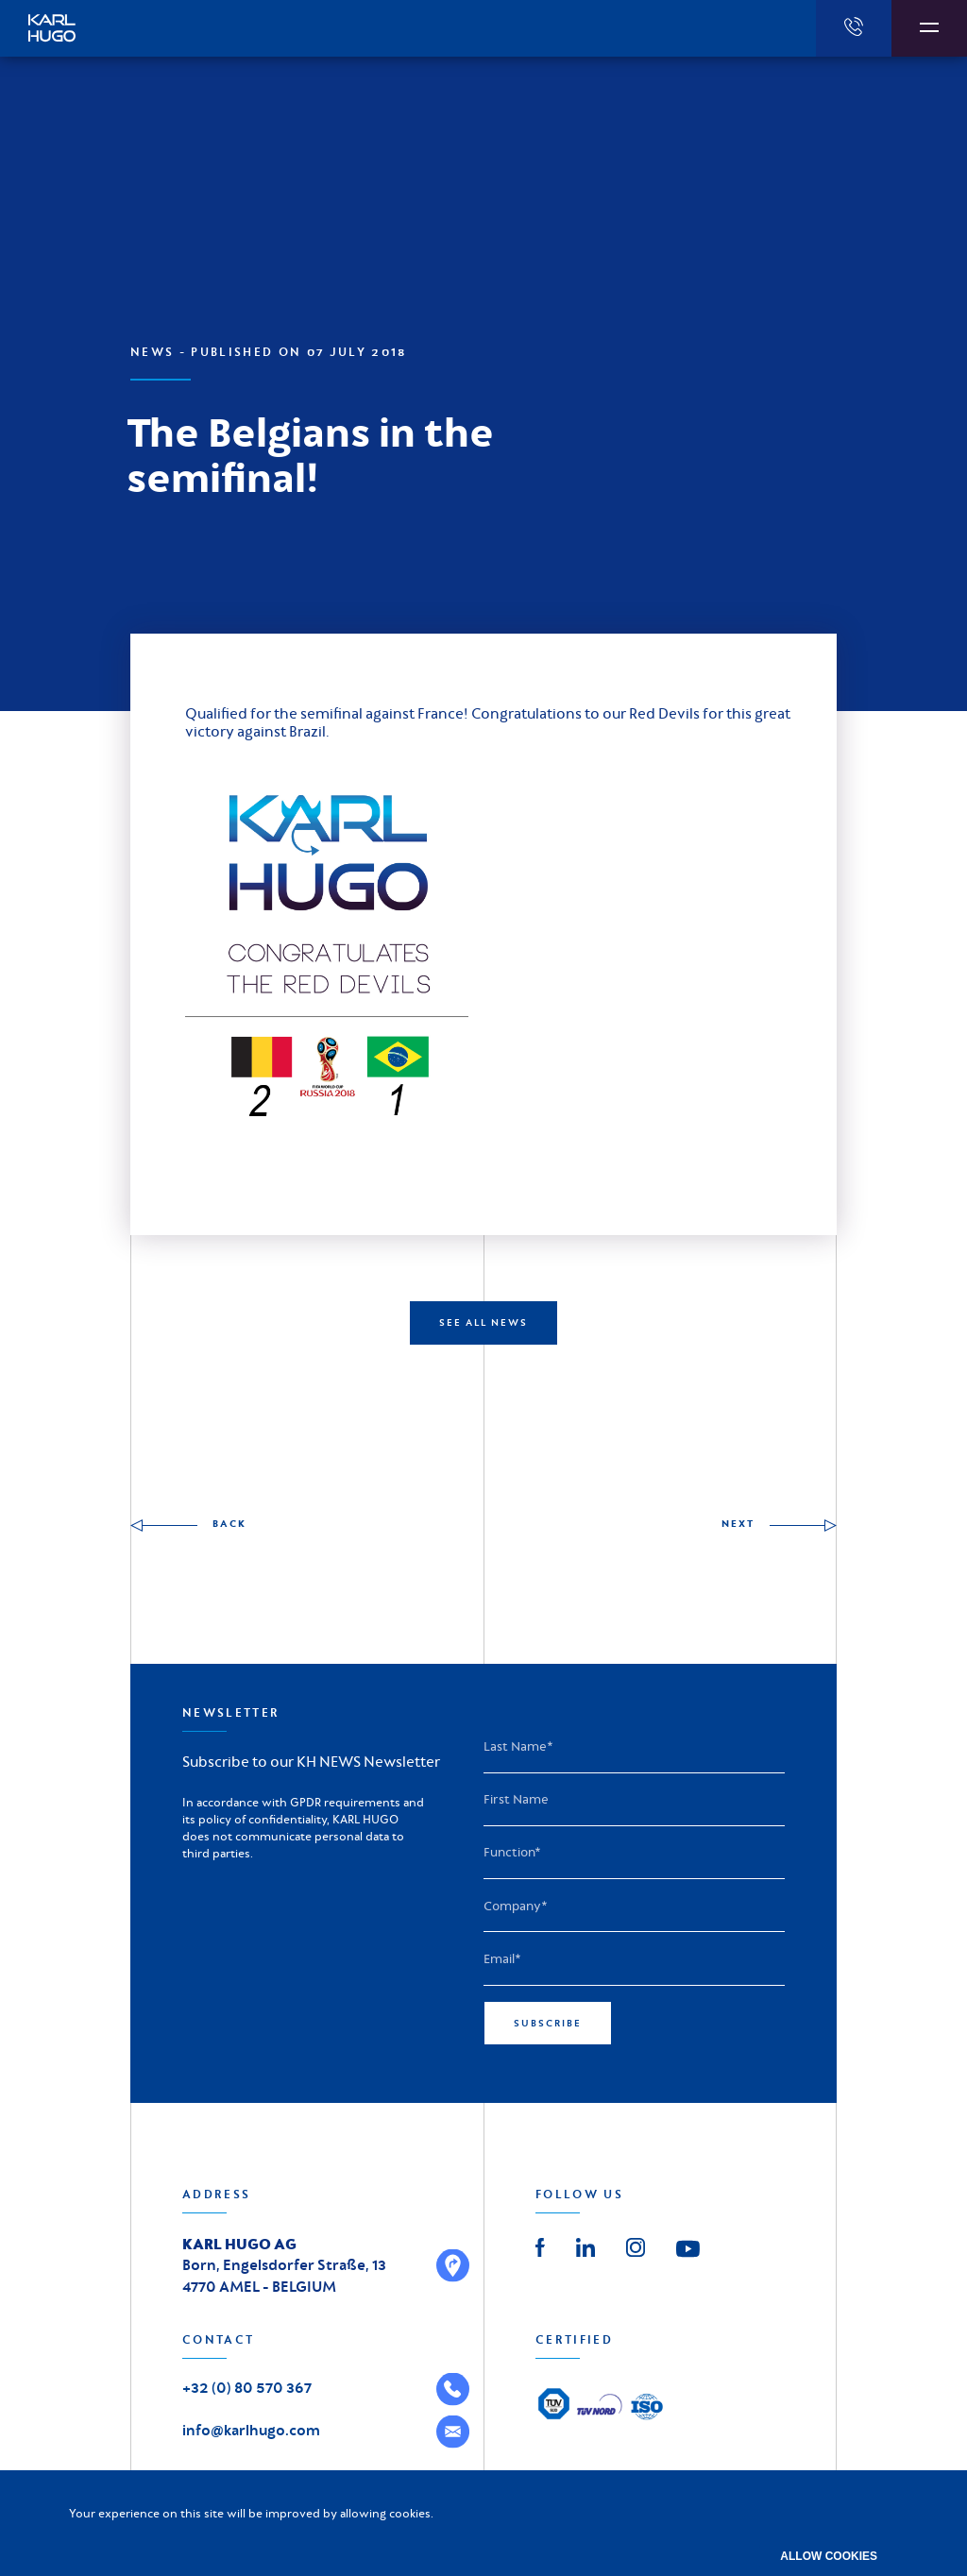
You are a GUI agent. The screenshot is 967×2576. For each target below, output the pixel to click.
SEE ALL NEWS (483, 1322)
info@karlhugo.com (251, 2430)
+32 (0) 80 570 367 (247, 2388)
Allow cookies (828, 2556)
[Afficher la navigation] (929, 28)
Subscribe (548, 2023)
